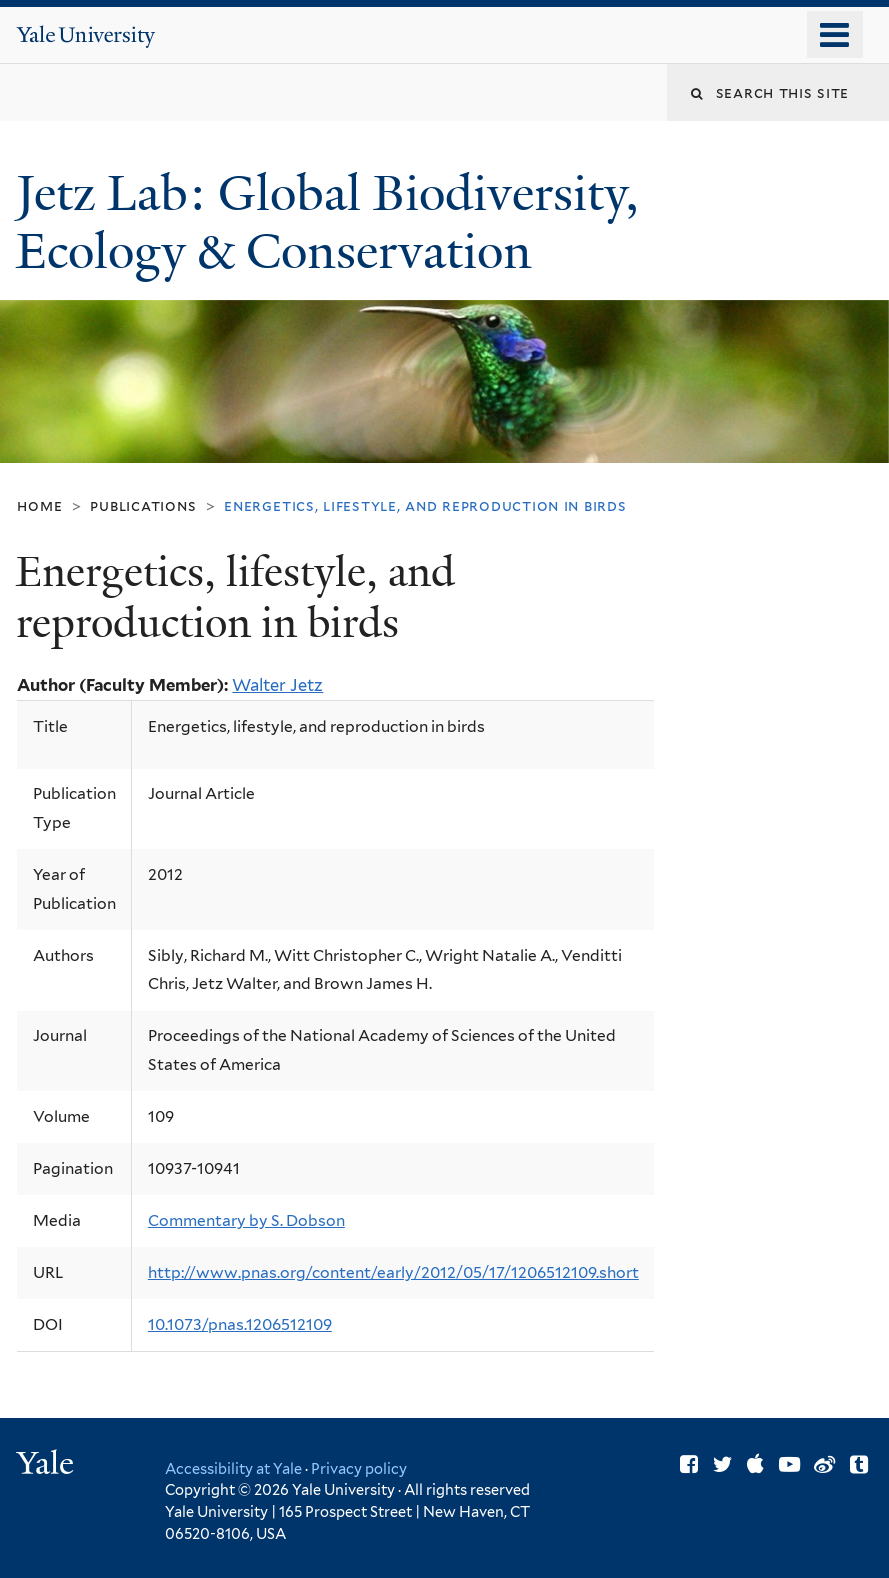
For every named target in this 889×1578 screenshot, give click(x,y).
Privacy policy (359, 1468)
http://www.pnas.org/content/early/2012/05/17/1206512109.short (393, 1272)
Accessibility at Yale (233, 1468)
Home (39, 505)
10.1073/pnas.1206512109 (240, 1324)
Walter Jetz (277, 685)
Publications (143, 505)
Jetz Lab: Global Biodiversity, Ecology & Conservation (327, 223)
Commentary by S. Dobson (246, 1220)
